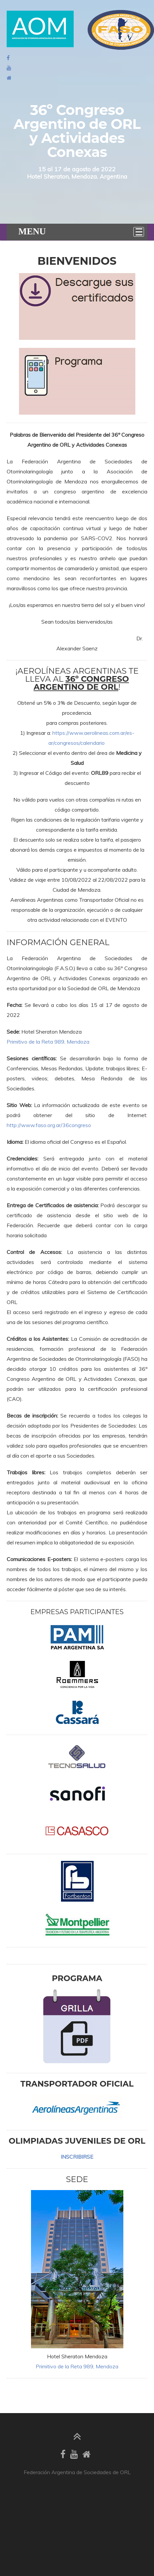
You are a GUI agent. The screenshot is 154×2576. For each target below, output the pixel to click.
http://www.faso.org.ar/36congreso (49, 1125)
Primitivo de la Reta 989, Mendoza (48, 1041)
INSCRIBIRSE (77, 2156)
